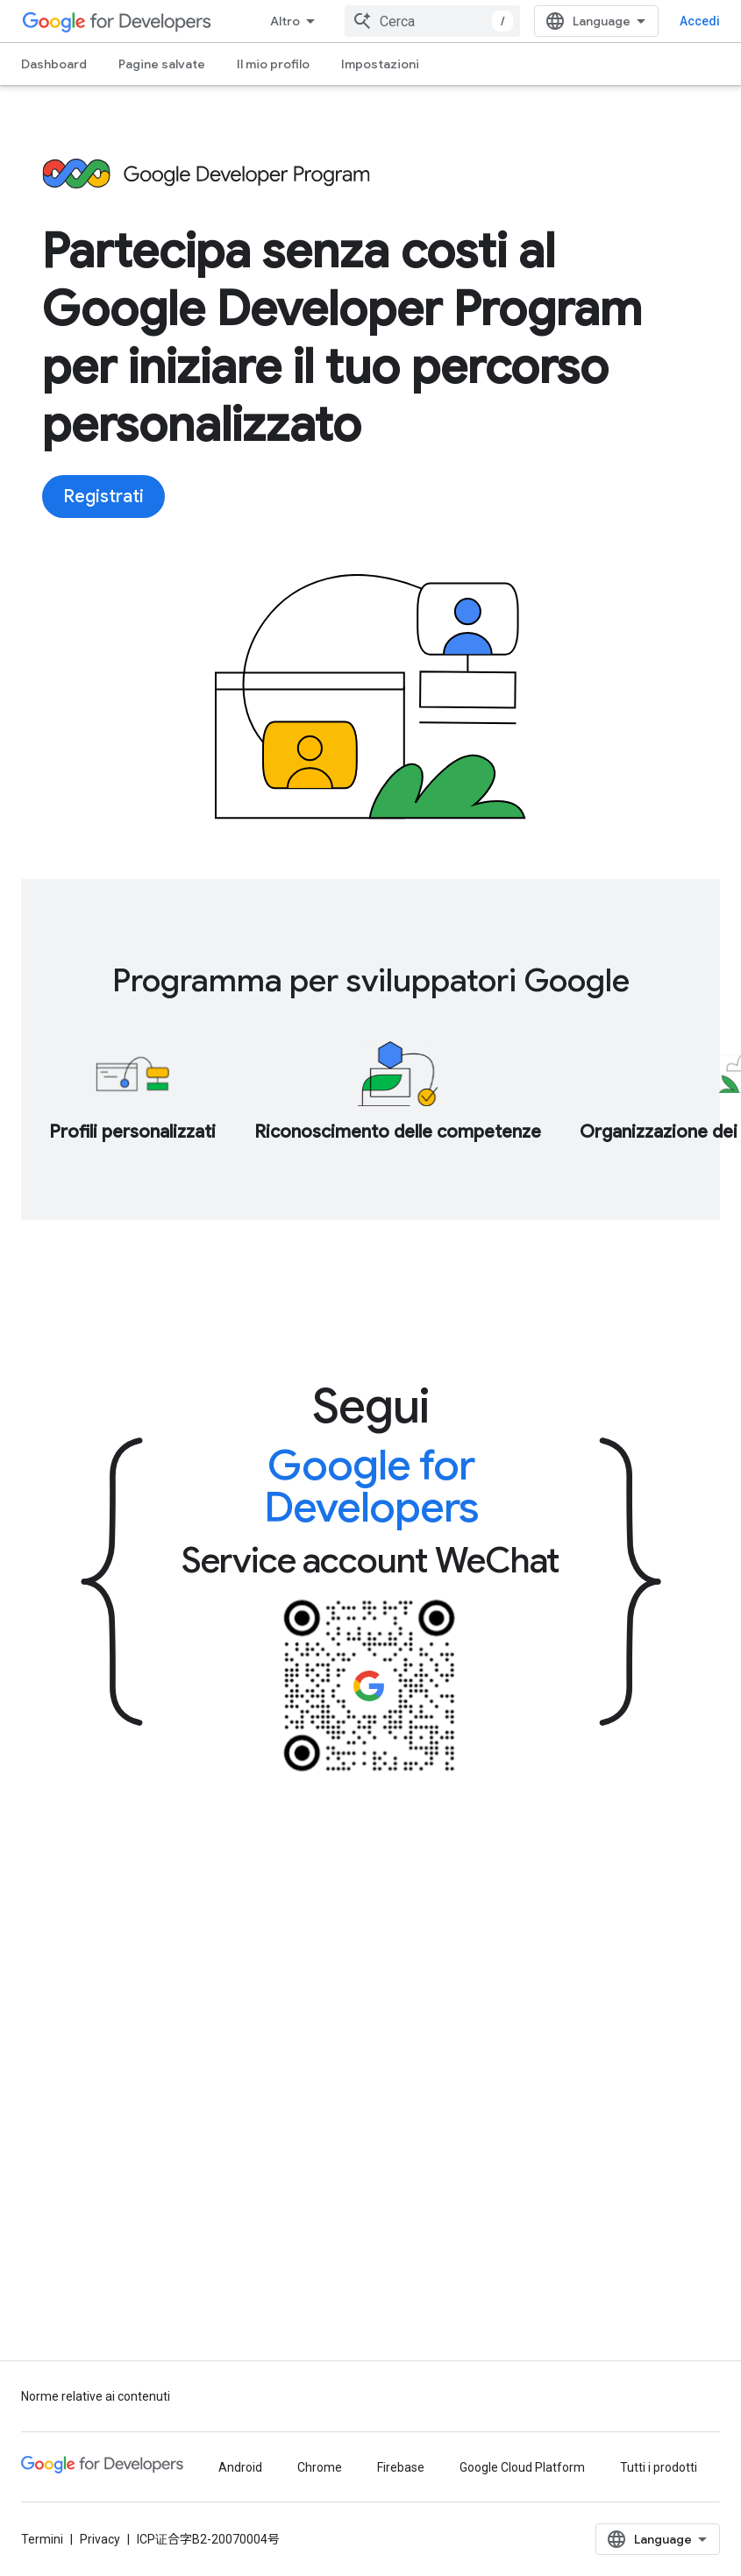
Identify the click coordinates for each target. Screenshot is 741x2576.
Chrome (319, 2467)
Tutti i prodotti (658, 2467)
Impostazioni (380, 64)
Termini (42, 2539)
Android (240, 2467)
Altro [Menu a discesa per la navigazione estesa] (285, 21)
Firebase (400, 2467)
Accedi (700, 21)
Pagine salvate (161, 64)
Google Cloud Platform (522, 2467)
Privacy (100, 2539)
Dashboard (54, 64)
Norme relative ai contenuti (95, 2396)
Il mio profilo (273, 64)
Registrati (103, 496)
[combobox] (432, 21)
